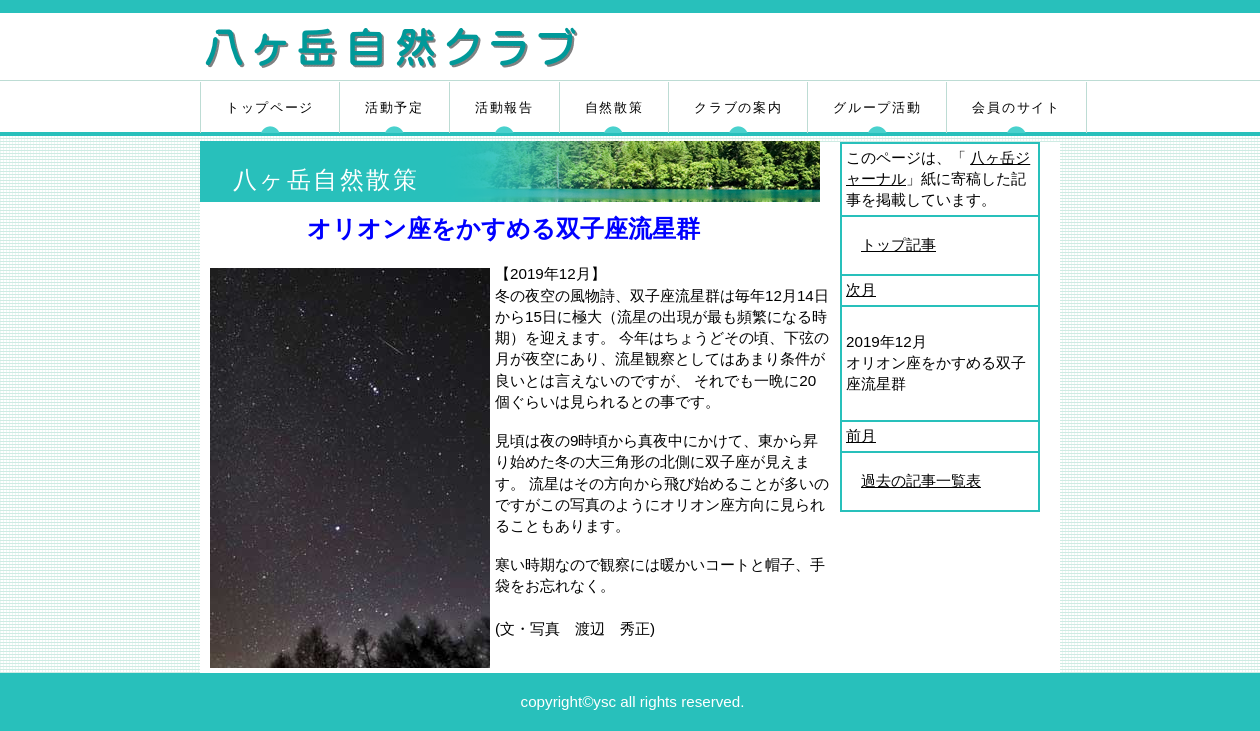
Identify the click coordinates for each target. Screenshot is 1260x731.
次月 (861, 289)
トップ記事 (898, 244)
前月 (861, 435)
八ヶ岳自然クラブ (437, 49)
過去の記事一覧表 (921, 480)
